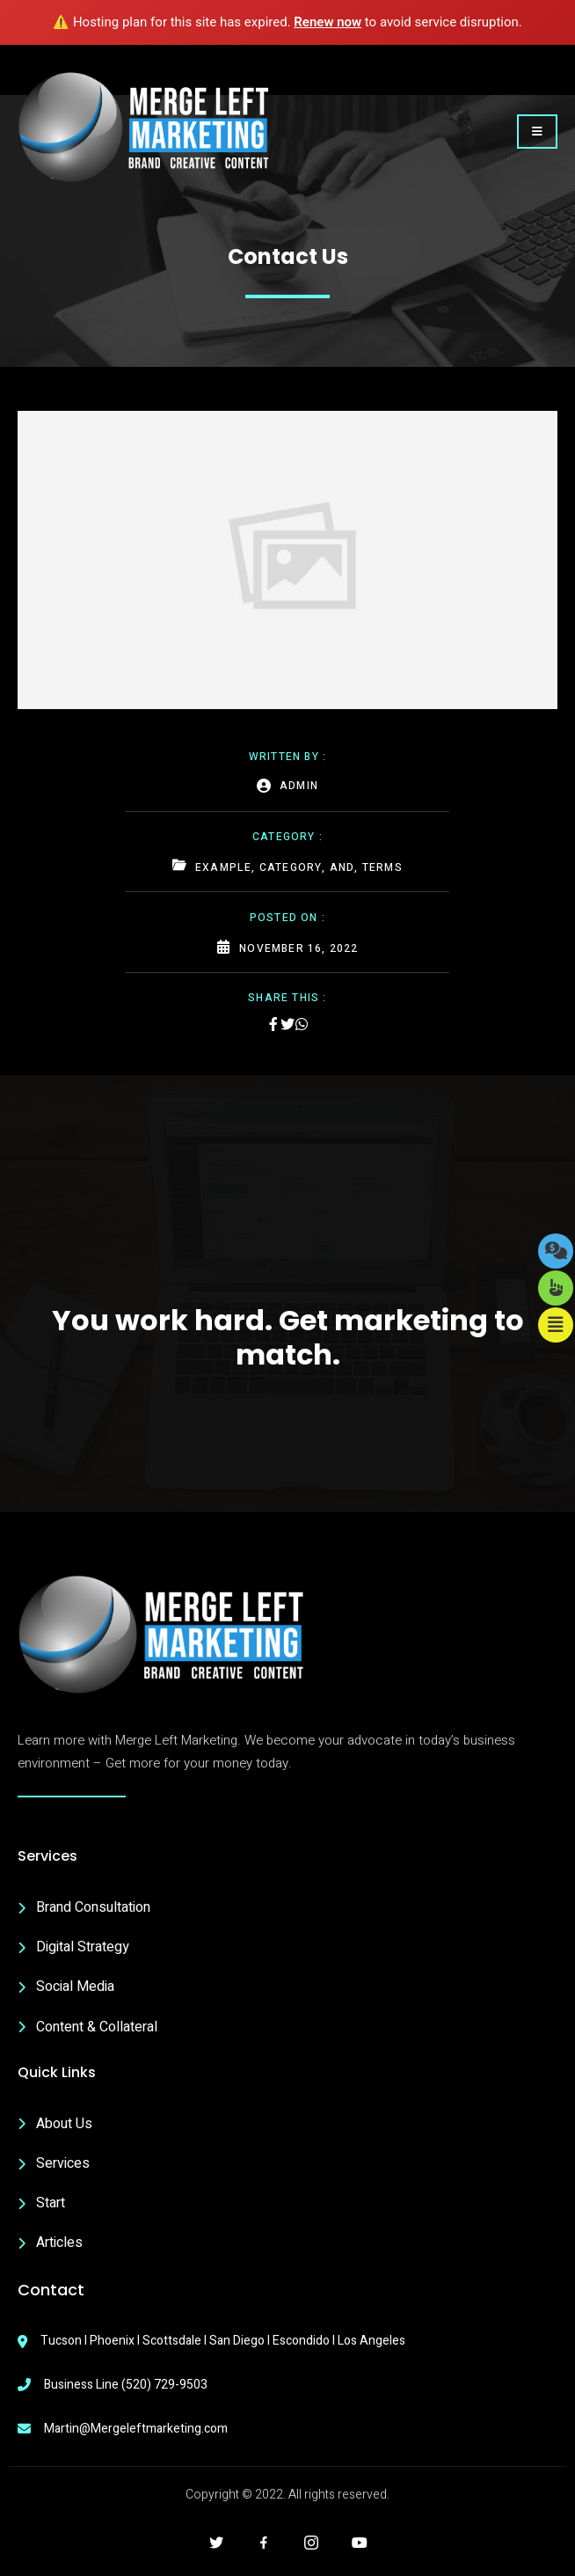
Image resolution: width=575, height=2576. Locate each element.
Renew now (327, 22)
